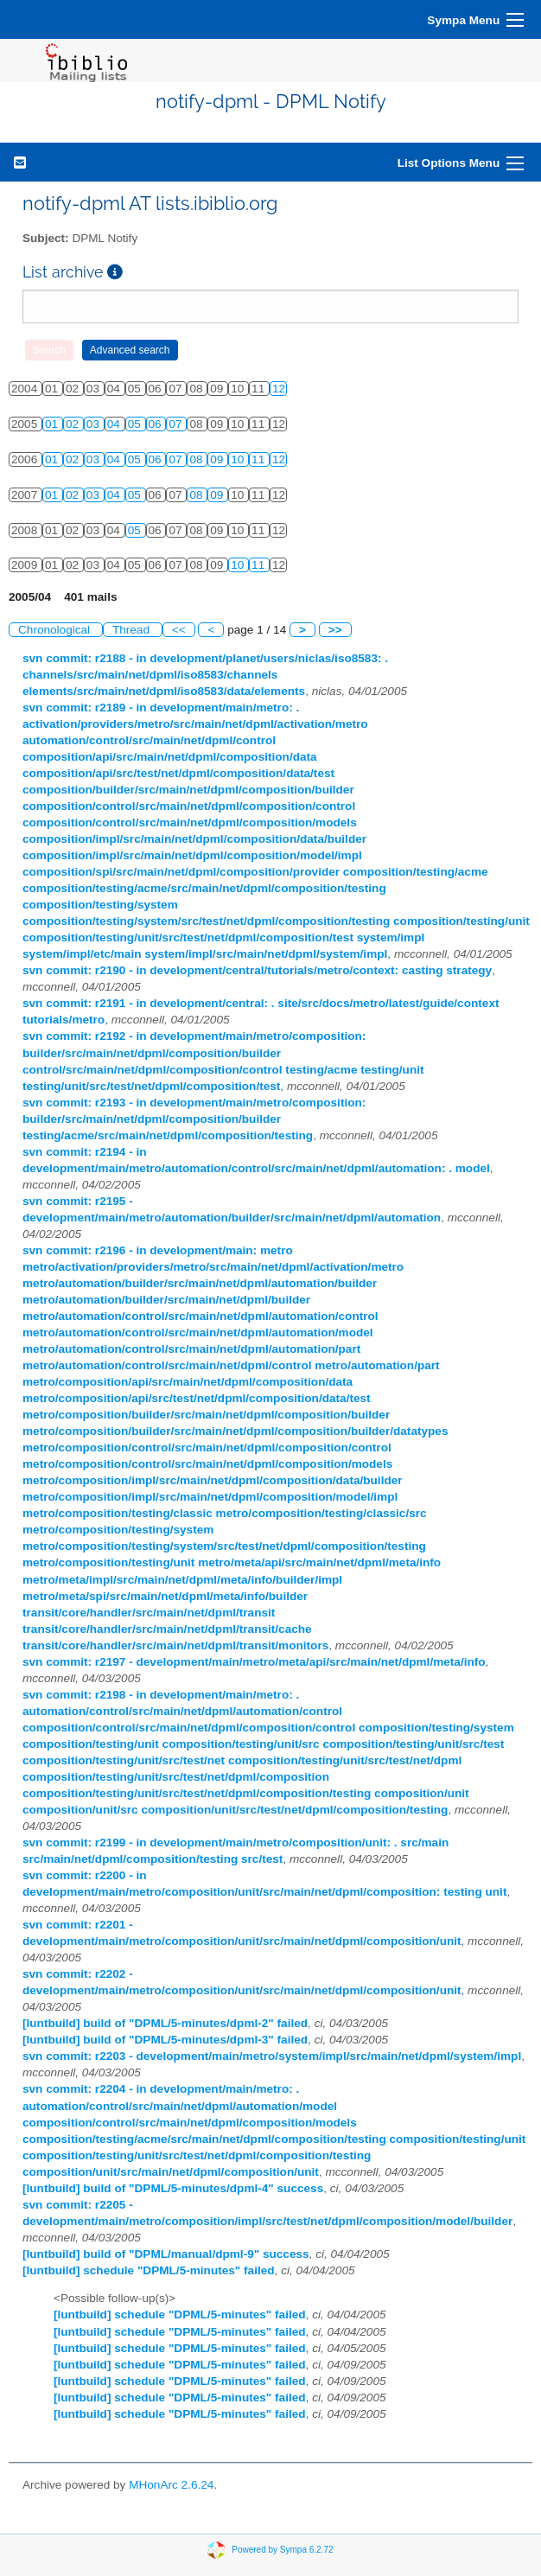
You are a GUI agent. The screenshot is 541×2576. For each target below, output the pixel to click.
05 (136, 424)
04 (115, 424)
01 (53, 424)
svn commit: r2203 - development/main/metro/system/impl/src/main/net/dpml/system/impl (271, 2056)
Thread (132, 629)
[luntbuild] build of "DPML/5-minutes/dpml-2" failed (165, 2023)
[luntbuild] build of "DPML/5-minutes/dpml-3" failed (165, 2039)
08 (197, 459)
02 (74, 424)
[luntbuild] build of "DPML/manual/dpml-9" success (165, 2254)
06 (157, 424)
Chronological (55, 629)
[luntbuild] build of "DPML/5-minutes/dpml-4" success (172, 2188)
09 (218, 459)
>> (335, 629)
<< (179, 629)
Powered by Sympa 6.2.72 (282, 2549)
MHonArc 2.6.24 (171, 2484)
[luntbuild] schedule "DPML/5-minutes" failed (148, 2270)
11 (259, 459)
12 (278, 388)
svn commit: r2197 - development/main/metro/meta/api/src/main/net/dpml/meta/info (254, 1661)
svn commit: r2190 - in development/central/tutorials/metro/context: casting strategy (257, 970)
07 (177, 424)
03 (94, 424)
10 (239, 459)
